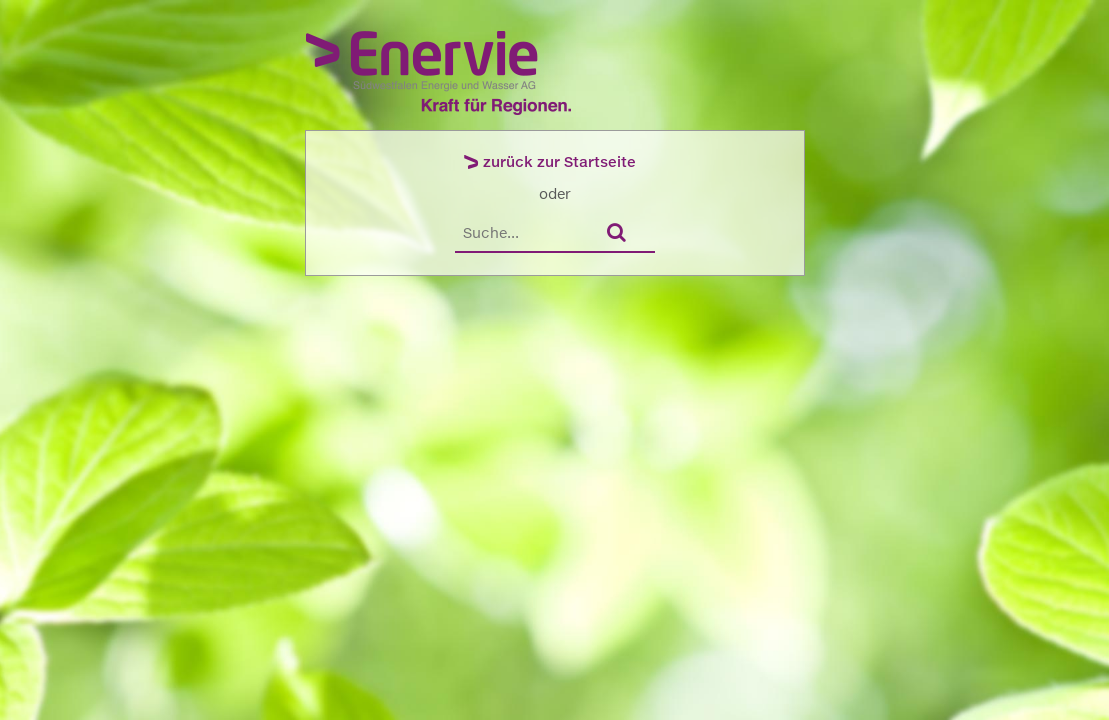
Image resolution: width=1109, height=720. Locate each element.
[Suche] (523, 232)
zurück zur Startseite (559, 161)
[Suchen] (621, 233)
